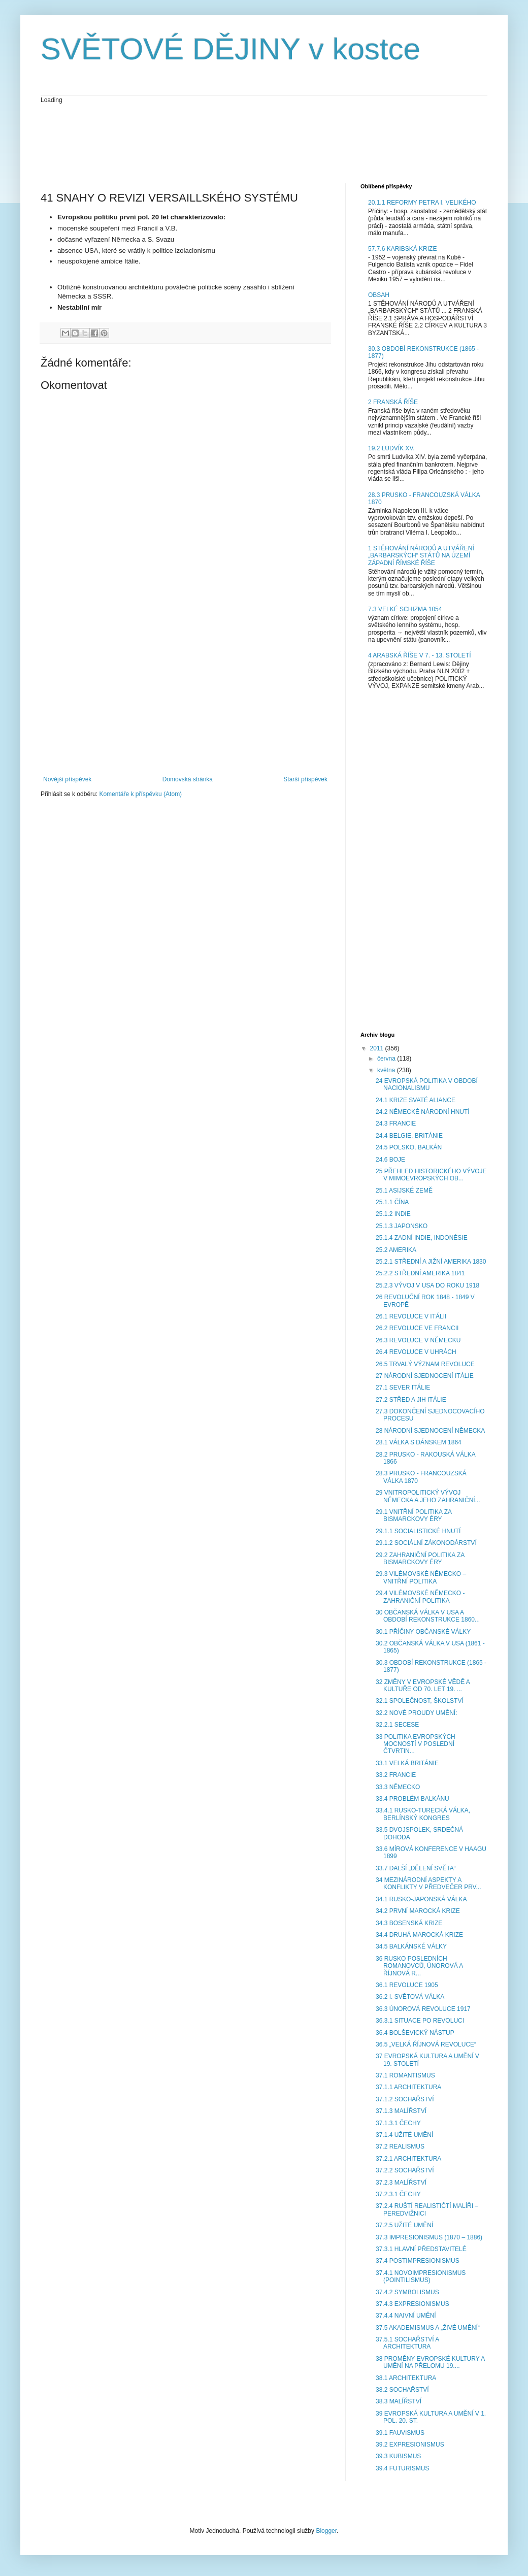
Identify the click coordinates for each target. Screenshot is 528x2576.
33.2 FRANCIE (396, 1774)
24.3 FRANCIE (396, 1123)
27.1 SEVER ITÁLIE (403, 1387)
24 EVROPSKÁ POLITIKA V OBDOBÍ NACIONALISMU (427, 1084)
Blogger (326, 2530)
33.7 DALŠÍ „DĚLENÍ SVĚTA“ (416, 1868)
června (387, 1058)
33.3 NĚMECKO (398, 1787)
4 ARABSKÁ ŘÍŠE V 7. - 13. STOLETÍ (419, 655)
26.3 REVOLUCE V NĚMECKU (418, 1340)
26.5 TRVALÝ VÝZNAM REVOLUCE (425, 1364)
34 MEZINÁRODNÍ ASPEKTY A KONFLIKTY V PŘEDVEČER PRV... (428, 1883)
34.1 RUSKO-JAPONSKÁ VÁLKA (421, 1899)
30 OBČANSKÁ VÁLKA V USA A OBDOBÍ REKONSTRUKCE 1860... (428, 1616)
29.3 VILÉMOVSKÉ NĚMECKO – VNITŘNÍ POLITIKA (421, 1577)
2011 (377, 1048)
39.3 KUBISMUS (398, 2456)
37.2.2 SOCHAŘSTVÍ (405, 2170)
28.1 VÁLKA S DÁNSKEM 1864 (418, 1442)
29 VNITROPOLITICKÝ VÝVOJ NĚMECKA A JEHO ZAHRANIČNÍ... (428, 1496)
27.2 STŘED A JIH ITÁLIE (411, 1399)
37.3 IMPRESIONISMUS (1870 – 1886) (429, 2237)
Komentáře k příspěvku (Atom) (140, 794)
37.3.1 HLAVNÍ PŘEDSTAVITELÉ (421, 2249)
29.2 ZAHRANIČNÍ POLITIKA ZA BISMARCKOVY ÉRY (420, 1558)
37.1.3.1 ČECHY (398, 2123)
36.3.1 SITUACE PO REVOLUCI (420, 2020)
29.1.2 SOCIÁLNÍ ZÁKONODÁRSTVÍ (426, 1542)
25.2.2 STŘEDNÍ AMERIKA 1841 (420, 1273)
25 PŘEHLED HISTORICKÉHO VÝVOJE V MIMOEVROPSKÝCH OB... (431, 1175)
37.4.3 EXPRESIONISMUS (412, 2303)
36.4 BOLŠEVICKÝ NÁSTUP (415, 2032)
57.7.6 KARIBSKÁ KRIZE (402, 248)
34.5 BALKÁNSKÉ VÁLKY (411, 1946)
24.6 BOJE (390, 1159)
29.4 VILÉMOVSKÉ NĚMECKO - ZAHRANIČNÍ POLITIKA (420, 1597)
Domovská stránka (187, 779)
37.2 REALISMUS (400, 2146)
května (387, 1070)
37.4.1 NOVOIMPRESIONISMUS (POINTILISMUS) (421, 2276)
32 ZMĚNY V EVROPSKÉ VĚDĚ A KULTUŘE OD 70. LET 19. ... (423, 1685)
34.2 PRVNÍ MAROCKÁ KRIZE (418, 1910)
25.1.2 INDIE (393, 1213)
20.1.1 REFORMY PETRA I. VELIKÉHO (422, 202)
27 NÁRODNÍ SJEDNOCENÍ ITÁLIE (425, 1375)
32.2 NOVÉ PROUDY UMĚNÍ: (416, 1712)
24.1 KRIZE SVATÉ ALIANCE (415, 1100)
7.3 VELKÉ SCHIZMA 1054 (405, 609)
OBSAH (378, 295)
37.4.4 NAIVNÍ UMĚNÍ (406, 2315)
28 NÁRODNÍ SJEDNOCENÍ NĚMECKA (430, 1430)
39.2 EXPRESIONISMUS (410, 2444)
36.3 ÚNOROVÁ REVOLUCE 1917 (423, 2008)
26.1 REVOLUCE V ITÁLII (411, 1316)
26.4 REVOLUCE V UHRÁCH (416, 1352)
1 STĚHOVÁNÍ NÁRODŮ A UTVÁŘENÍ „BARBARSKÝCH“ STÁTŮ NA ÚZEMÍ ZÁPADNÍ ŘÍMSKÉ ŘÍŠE (421, 556)
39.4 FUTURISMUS (402, 2468)
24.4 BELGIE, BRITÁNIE (409, 1135)
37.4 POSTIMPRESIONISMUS (417, 2260)
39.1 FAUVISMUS (400, 2432)
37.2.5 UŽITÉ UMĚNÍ (404, 2225)
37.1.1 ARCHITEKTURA (408, 2087)
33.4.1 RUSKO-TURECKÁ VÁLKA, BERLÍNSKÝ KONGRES (423, 1814)
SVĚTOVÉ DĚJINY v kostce (230, 49)
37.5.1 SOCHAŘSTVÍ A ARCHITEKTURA (407, 2343)
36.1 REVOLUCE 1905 (407, 1985)
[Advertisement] (225, 143)
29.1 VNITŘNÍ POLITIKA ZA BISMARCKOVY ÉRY (413, 1515)
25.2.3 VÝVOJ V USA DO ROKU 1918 (427, 1285)
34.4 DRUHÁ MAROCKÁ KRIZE (419, 1934)
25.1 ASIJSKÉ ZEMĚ (404, 1190)
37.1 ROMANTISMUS (405, 2075)
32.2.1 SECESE (397, 1724)
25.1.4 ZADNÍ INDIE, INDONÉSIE (422, 1237)
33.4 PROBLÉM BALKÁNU (412, 1798)
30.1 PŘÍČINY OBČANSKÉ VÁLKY (423, 1631)
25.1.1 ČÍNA (392, 1202)
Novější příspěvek (67, 779)
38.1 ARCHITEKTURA (406, 2378)
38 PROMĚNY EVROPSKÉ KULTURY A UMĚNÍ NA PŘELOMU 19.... (430, 2362)
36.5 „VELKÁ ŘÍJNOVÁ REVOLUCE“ (426, 2044)
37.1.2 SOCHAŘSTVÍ (405, 2099)
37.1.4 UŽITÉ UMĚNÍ (404, 2134)
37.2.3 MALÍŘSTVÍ (401, 2182)
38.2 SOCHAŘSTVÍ (402, 2389)
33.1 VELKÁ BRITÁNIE (407, 1763)
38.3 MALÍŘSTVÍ (398, 2401)
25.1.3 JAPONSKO (401, 1226)
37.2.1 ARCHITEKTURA (408, 2158)
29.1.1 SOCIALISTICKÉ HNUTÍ (418, 1531)
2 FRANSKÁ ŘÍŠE (393, 402)
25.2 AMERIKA (396, 1249)
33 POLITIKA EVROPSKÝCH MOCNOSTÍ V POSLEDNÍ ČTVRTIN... (415, 1744)
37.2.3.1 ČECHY (398, 2194)
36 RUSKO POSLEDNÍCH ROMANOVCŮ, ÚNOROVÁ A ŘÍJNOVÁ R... (419, 1966)
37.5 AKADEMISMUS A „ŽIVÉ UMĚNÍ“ (428, 2327)
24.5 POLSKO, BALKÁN (409, 1147)
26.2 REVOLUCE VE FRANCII (417, 1328)
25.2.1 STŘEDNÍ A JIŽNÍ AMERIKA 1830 (431, 1261)
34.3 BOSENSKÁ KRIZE (409, 1923)
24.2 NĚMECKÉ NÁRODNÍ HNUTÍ (423, 1111)
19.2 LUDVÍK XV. (391, 448)
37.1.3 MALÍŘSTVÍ (401, 2111)
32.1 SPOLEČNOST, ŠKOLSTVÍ (420, 1700)
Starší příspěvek (305, 779)
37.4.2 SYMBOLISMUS (407, 2292)
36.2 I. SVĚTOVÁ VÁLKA (410, 1996)
